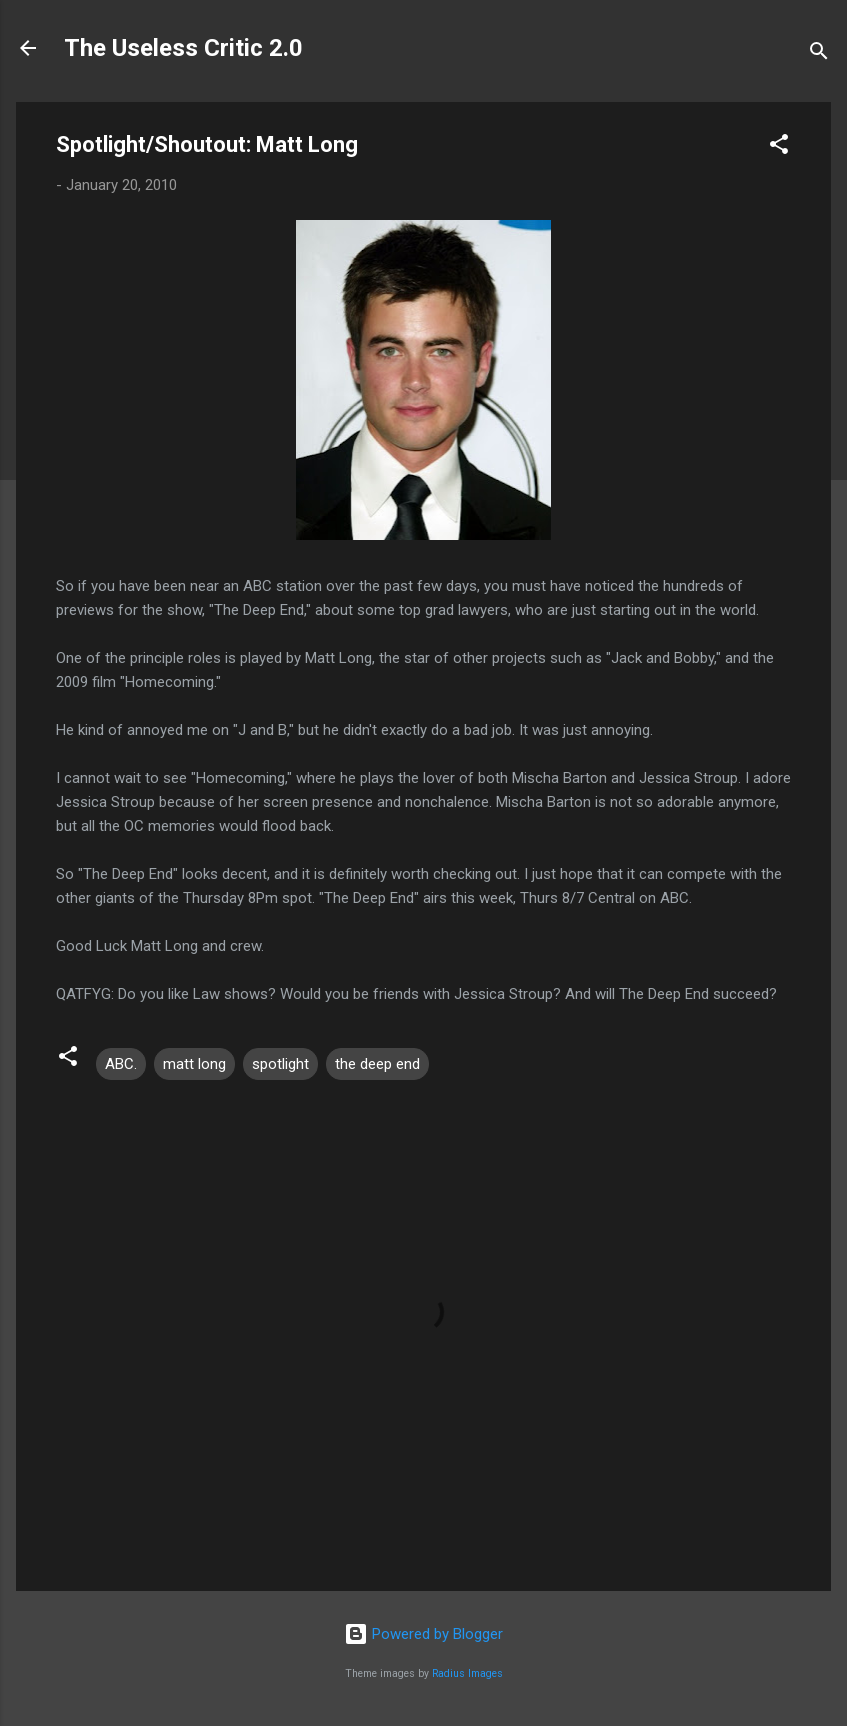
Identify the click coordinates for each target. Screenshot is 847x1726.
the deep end (377, 1064)
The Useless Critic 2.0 (183, 48)
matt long (194, 1064)
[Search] (819, 54)
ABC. (121, 1064)
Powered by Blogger (423, 1634)
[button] (779, 147)
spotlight (280, 1064)
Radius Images (467, 1673)
